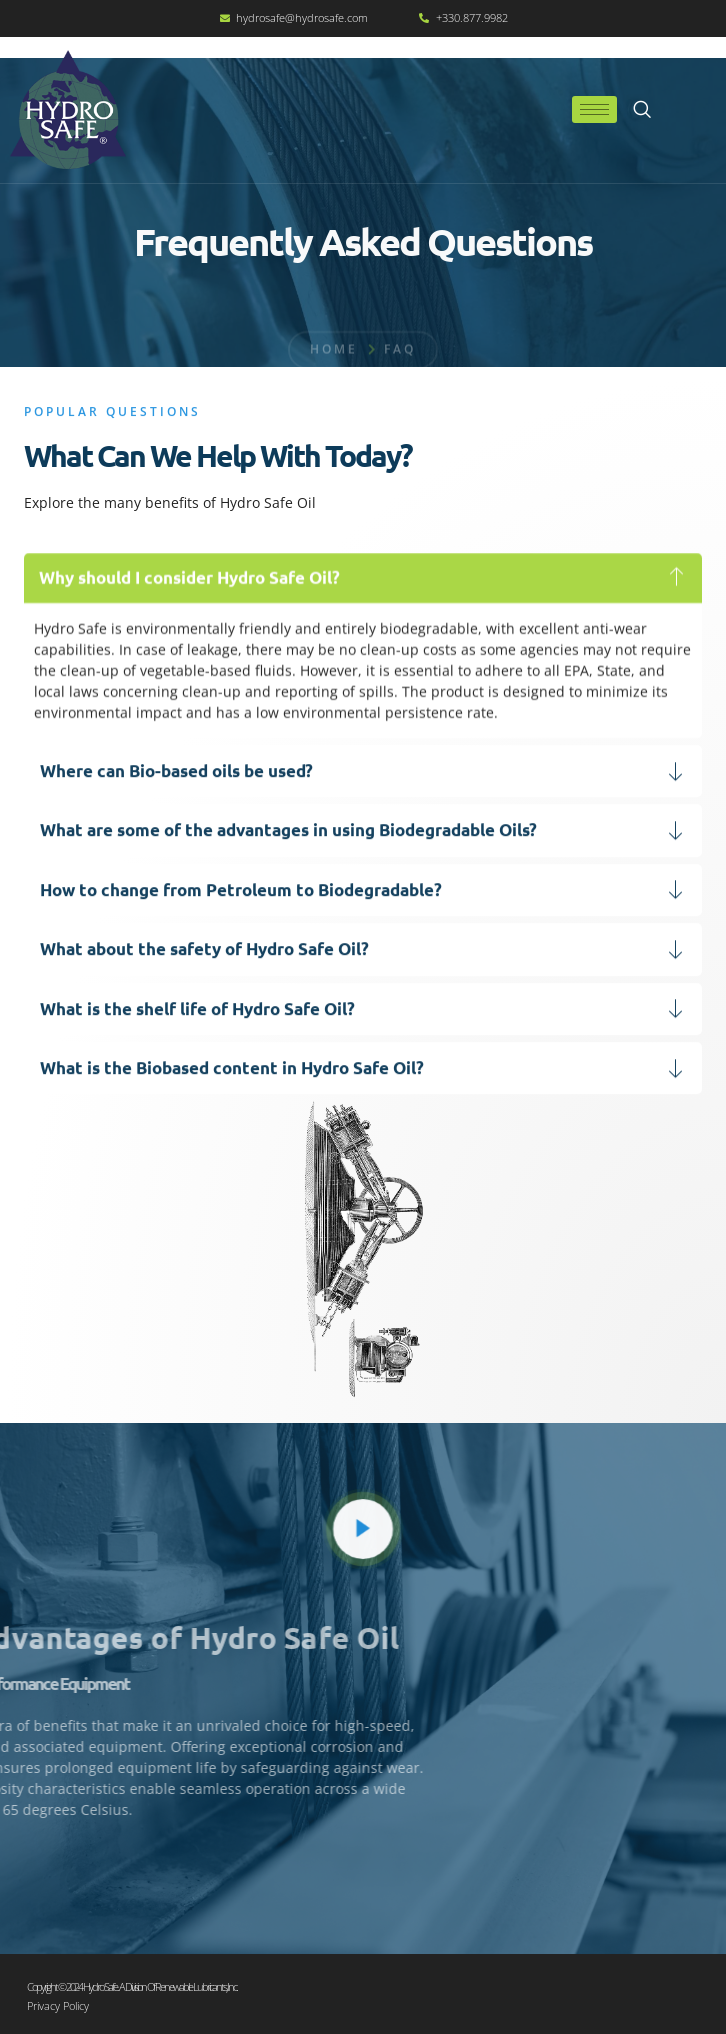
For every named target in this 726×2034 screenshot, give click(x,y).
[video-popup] (363, 1529)
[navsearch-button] (642, 110)
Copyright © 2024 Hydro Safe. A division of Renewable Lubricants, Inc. (132, 1986)
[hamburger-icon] (594, 109)
